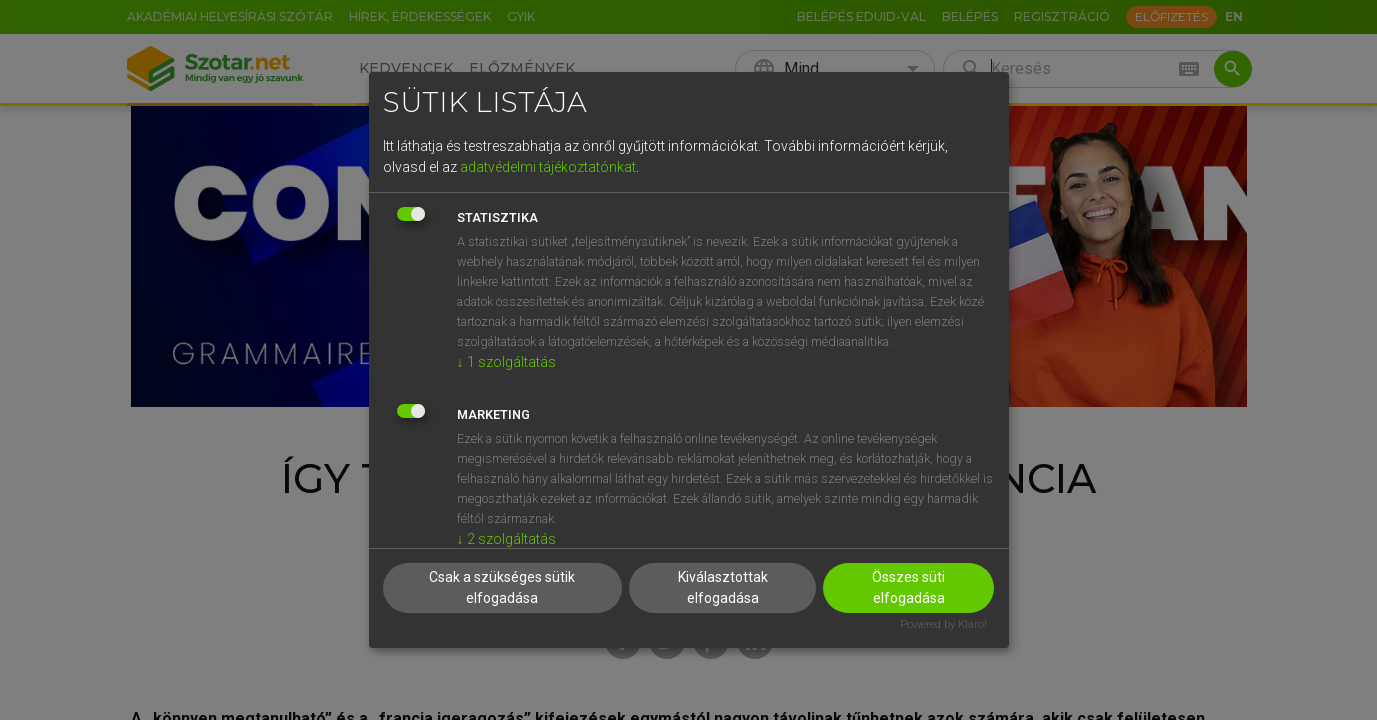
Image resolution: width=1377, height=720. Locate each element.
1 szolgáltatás (506, 362)
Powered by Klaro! (943, 624)
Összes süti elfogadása (908, 587)
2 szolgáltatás (506, 539)
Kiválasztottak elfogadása (723, 587)
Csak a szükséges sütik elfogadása (502, 587)
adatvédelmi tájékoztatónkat (548, 167)
